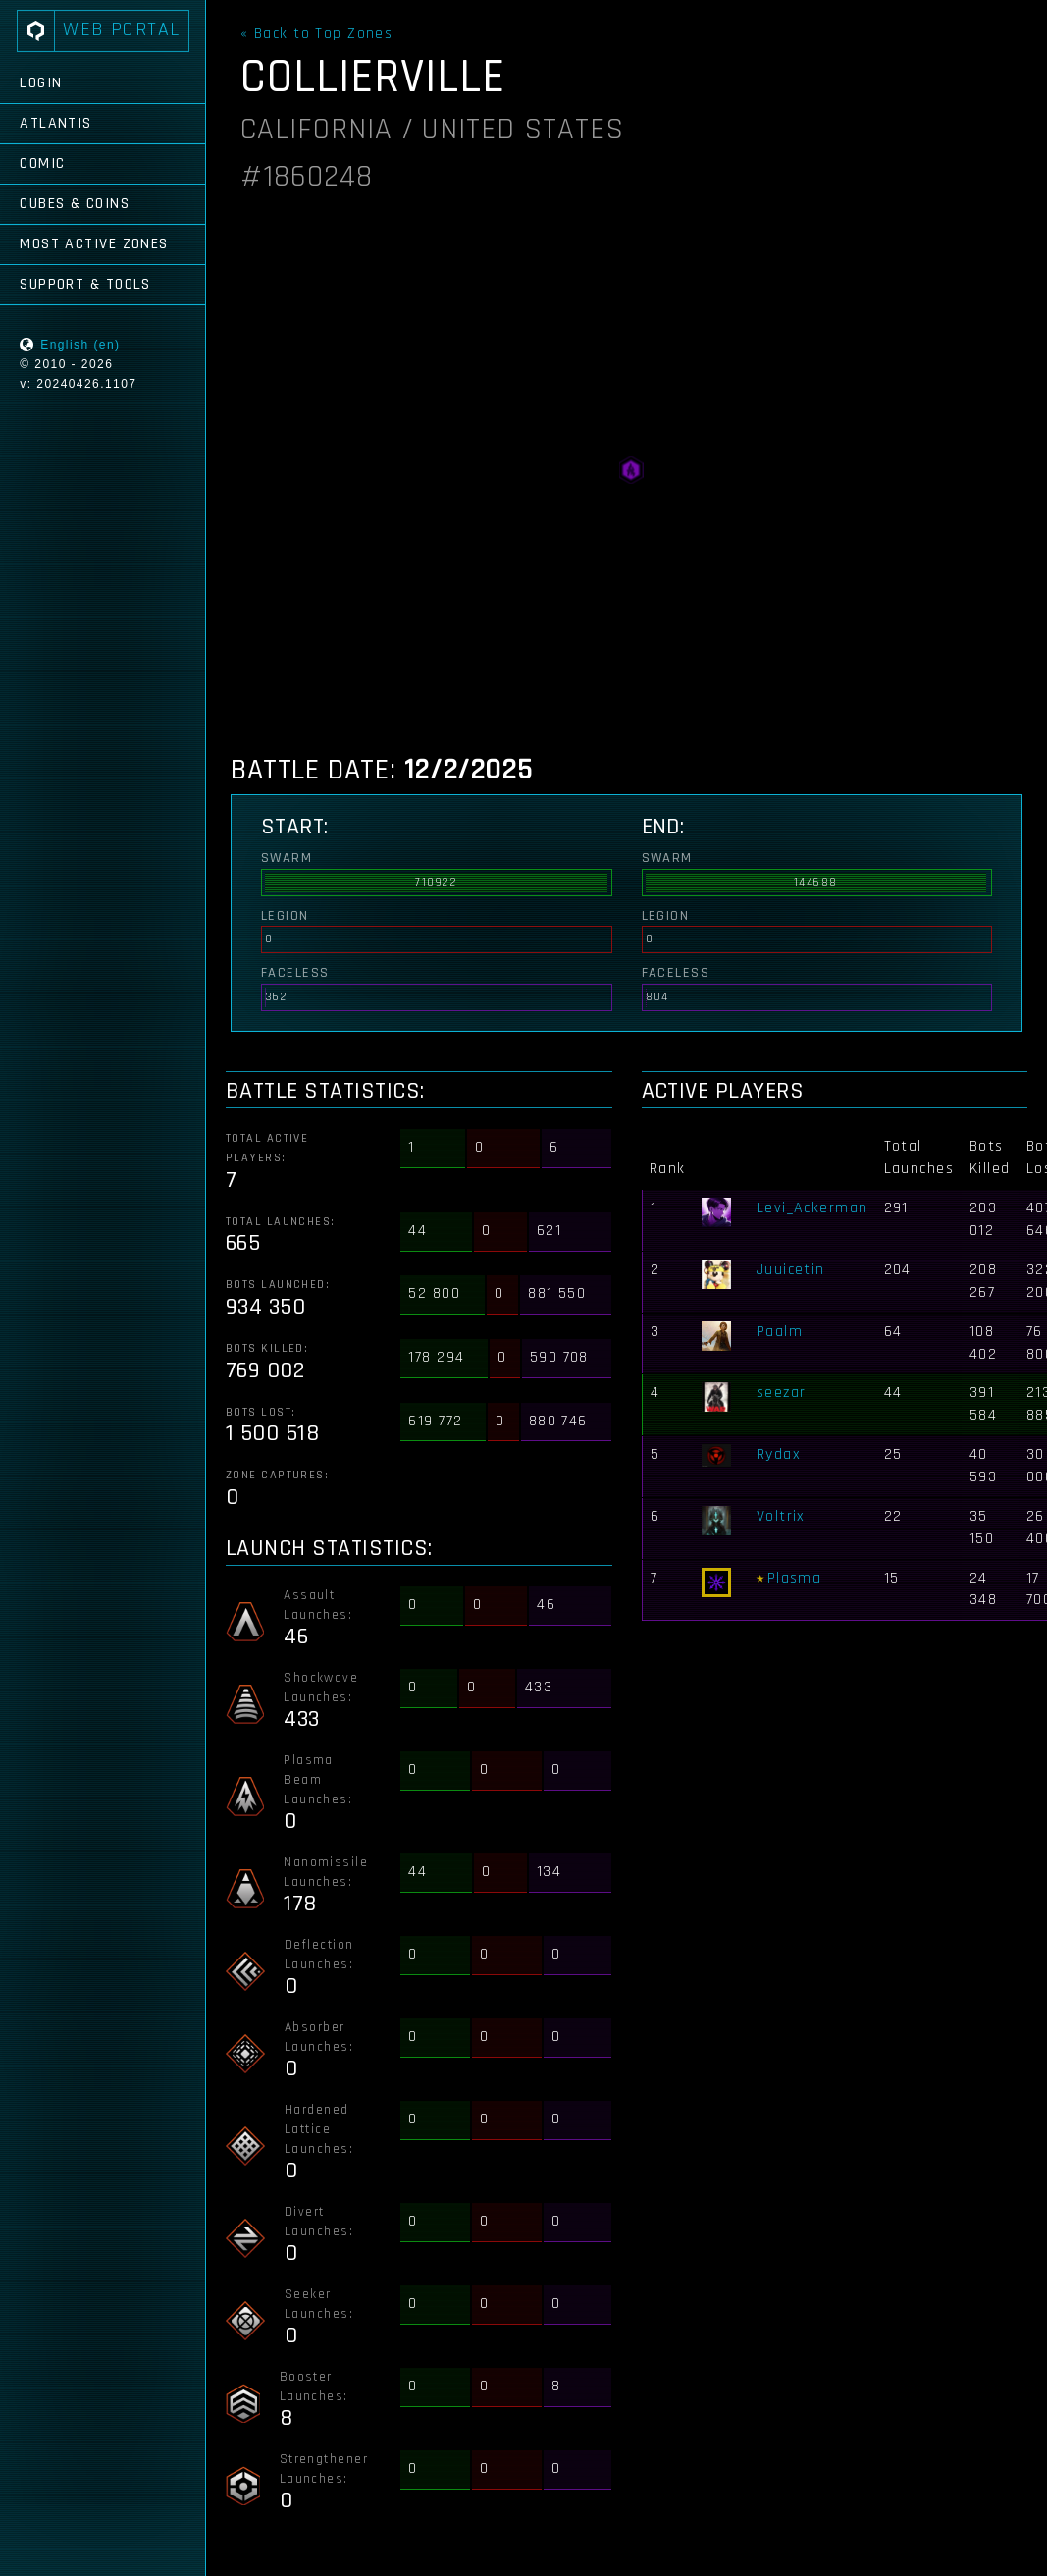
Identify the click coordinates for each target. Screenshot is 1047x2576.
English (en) (80, 344)
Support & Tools (85, 284)
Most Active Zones (94, 244)
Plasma (794, 1578)
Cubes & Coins (75, 203)
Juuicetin (791, 1270)
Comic (42, 163)
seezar (782, 1392)
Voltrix (781, 1516)
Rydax (779, 1454)
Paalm (780, 1331)
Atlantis (56, 123)
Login (41, 83)
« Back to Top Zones (316, 34)
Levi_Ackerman (812, 1208)
